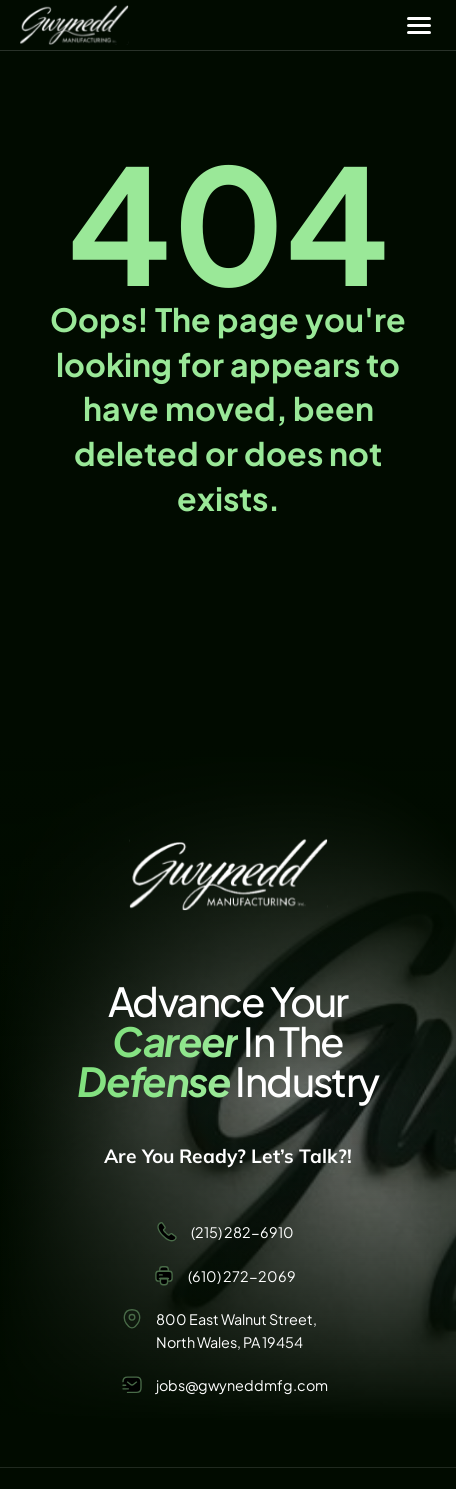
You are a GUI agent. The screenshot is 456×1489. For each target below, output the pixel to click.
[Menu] (419, 25)
